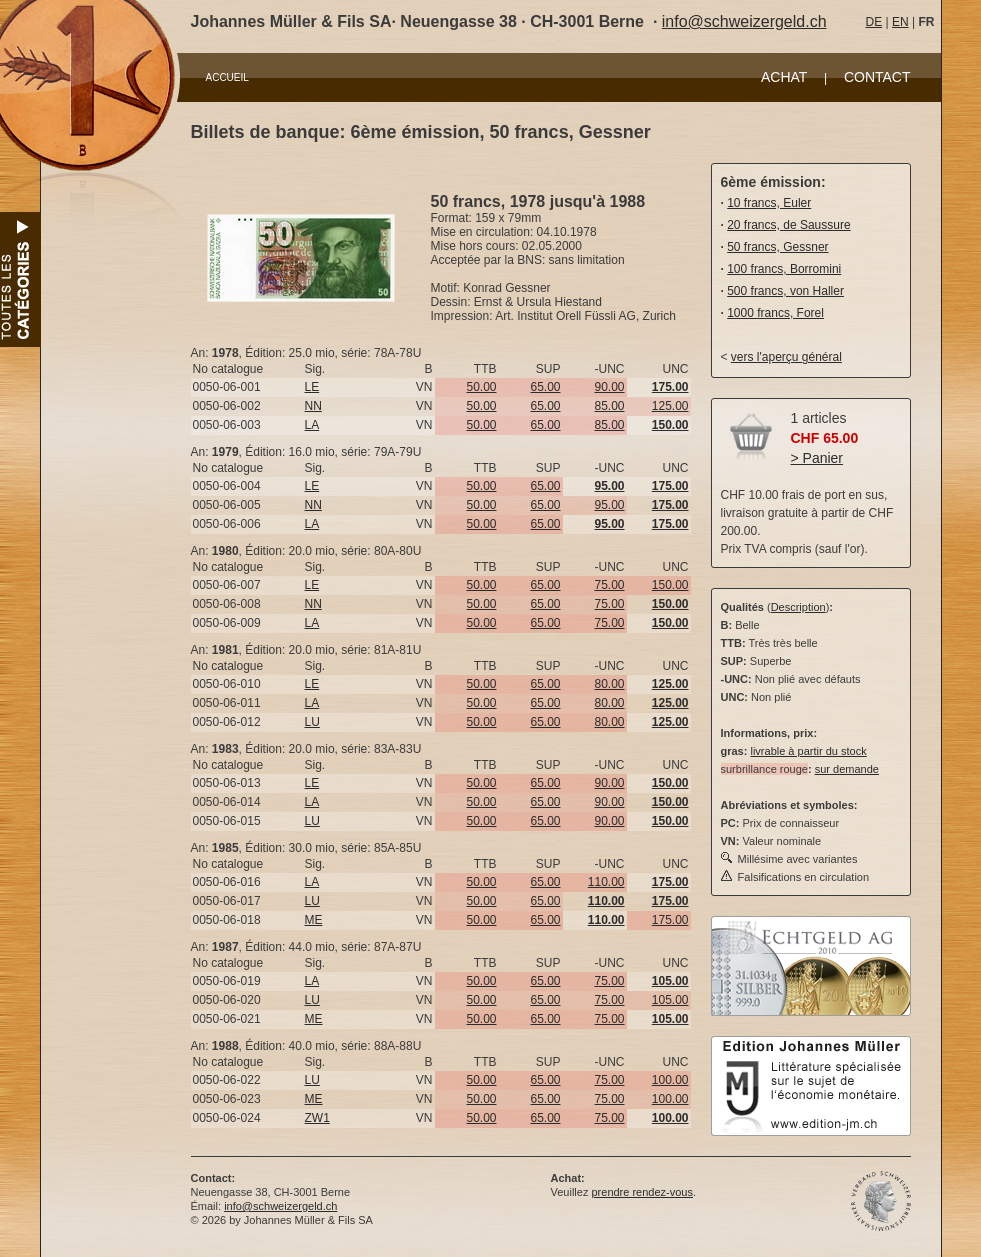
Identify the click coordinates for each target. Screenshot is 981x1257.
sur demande (847, 769)
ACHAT (784, 77)
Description (798, 607)
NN (313, 406)
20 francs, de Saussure (788, 225)
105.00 (670, 1000)
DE (874, 22)
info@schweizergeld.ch (744, 21)
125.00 (670, 406)
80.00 (609, 684)
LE (312, 387)
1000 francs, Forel (775, 313)
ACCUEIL (227, 77)
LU (312, 722)
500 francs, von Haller (785, 291)
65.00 (545, 387)
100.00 (670, 1080)
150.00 (670, 585)
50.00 (481, 387)
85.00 (609, 406)
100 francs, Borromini (784, 269)
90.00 (609, 387)
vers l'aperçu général (786, 357)
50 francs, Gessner (777, 247)
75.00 (609, 585)
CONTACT (877, 77)
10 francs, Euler (769, 203)
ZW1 (317, 1118)
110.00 (606, 882)
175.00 (670, 920)
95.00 (609, 505)
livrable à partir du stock (808, 751)
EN (900, 22)
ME (314, 920)
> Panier (817, 458)
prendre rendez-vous (642, 1192)
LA (312, 425)
